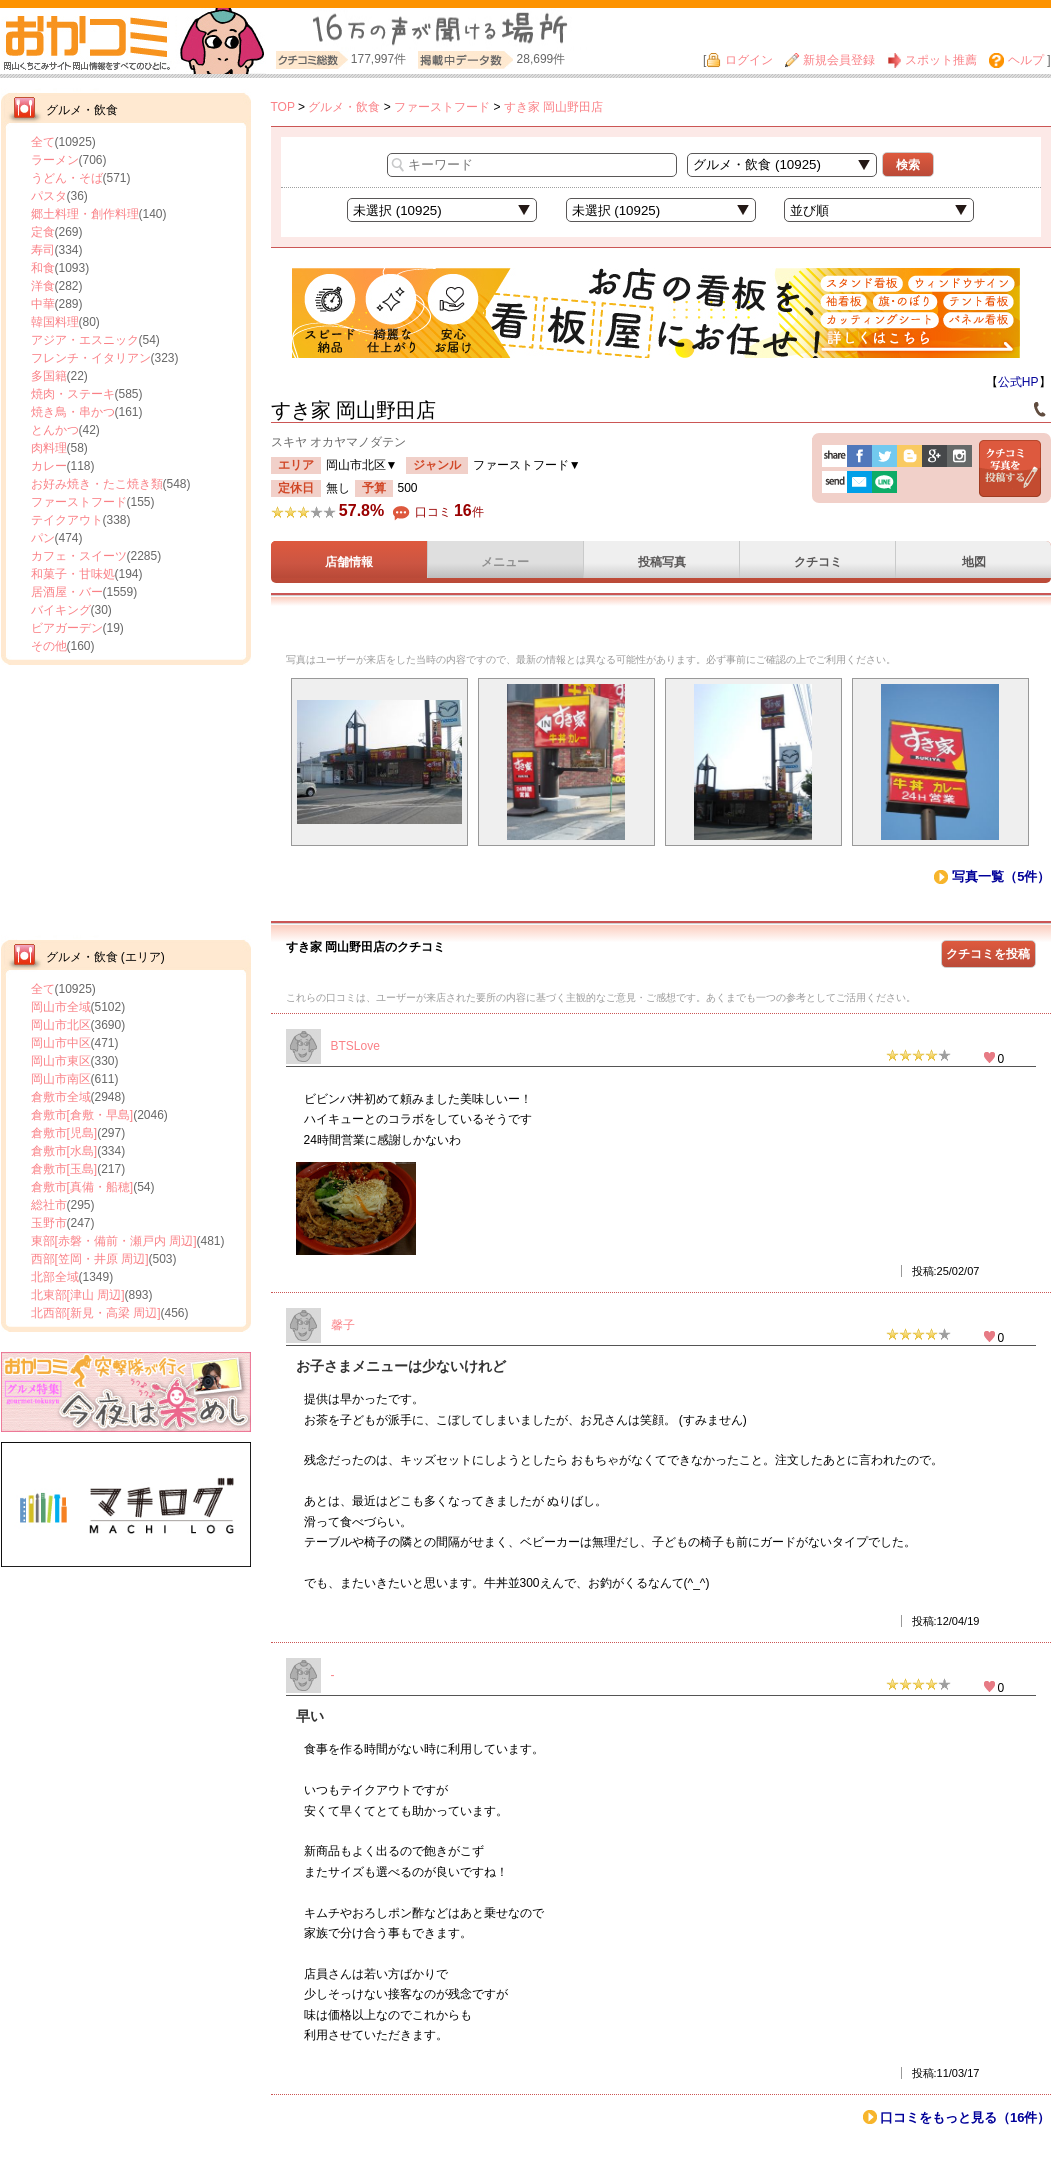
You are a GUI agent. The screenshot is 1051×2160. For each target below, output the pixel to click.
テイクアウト (67, 520)
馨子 (343, 1325)
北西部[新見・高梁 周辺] (96, 1313)
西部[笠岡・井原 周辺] (90, 1259)
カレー (49, 466)
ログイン (739, 60)
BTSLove (355, 1046)
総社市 (49, 1205)
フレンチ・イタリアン (91, 358)
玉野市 (49, 1223)
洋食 (43, 286)
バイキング (61, 610)
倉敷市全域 (61, 1097)
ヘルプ (1016, 60)
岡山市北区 (61, 1025)
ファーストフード (79, 502)
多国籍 (49, 376)
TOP (283, 107)
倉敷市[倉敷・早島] (82, 1115)
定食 (43, 232)
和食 (43, 268)
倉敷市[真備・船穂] (82, 1187)
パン (43, 538)
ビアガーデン (67, 628)
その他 (49, 646)
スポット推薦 (932, 60)
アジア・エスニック (85, 340)
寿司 (43, 250)
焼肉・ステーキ (73, 394)
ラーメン (55, 160)
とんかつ (55, 430)
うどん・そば (67, 178)
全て (43, 142)
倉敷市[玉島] (64, 1169)
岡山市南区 (61, 1079)
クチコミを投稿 (988, 954)
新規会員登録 (830, 60)
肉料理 (49, 448)
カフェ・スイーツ (79, 556)
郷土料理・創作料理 (85, 214)
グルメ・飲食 (344, 107)
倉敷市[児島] (64, 1133)
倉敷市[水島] (64, 1151)
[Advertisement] (126, 800)
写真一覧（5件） (1001, 876)
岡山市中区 (61, 1043)
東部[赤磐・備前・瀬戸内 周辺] (114, 1241)
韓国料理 (55, 322)
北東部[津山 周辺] (78, 1295)
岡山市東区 (61, 1061)
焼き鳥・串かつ (73, 412)
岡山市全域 (61, 1007)
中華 (43, 304)
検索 (908, 165)
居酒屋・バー (67, 592)
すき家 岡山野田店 (553, 107)
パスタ (49, 196)
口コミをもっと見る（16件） (965, 2117)
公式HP (1018, 382)
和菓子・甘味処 (73, 574)
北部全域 (55, 1277)
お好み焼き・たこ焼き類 (97, 484)
